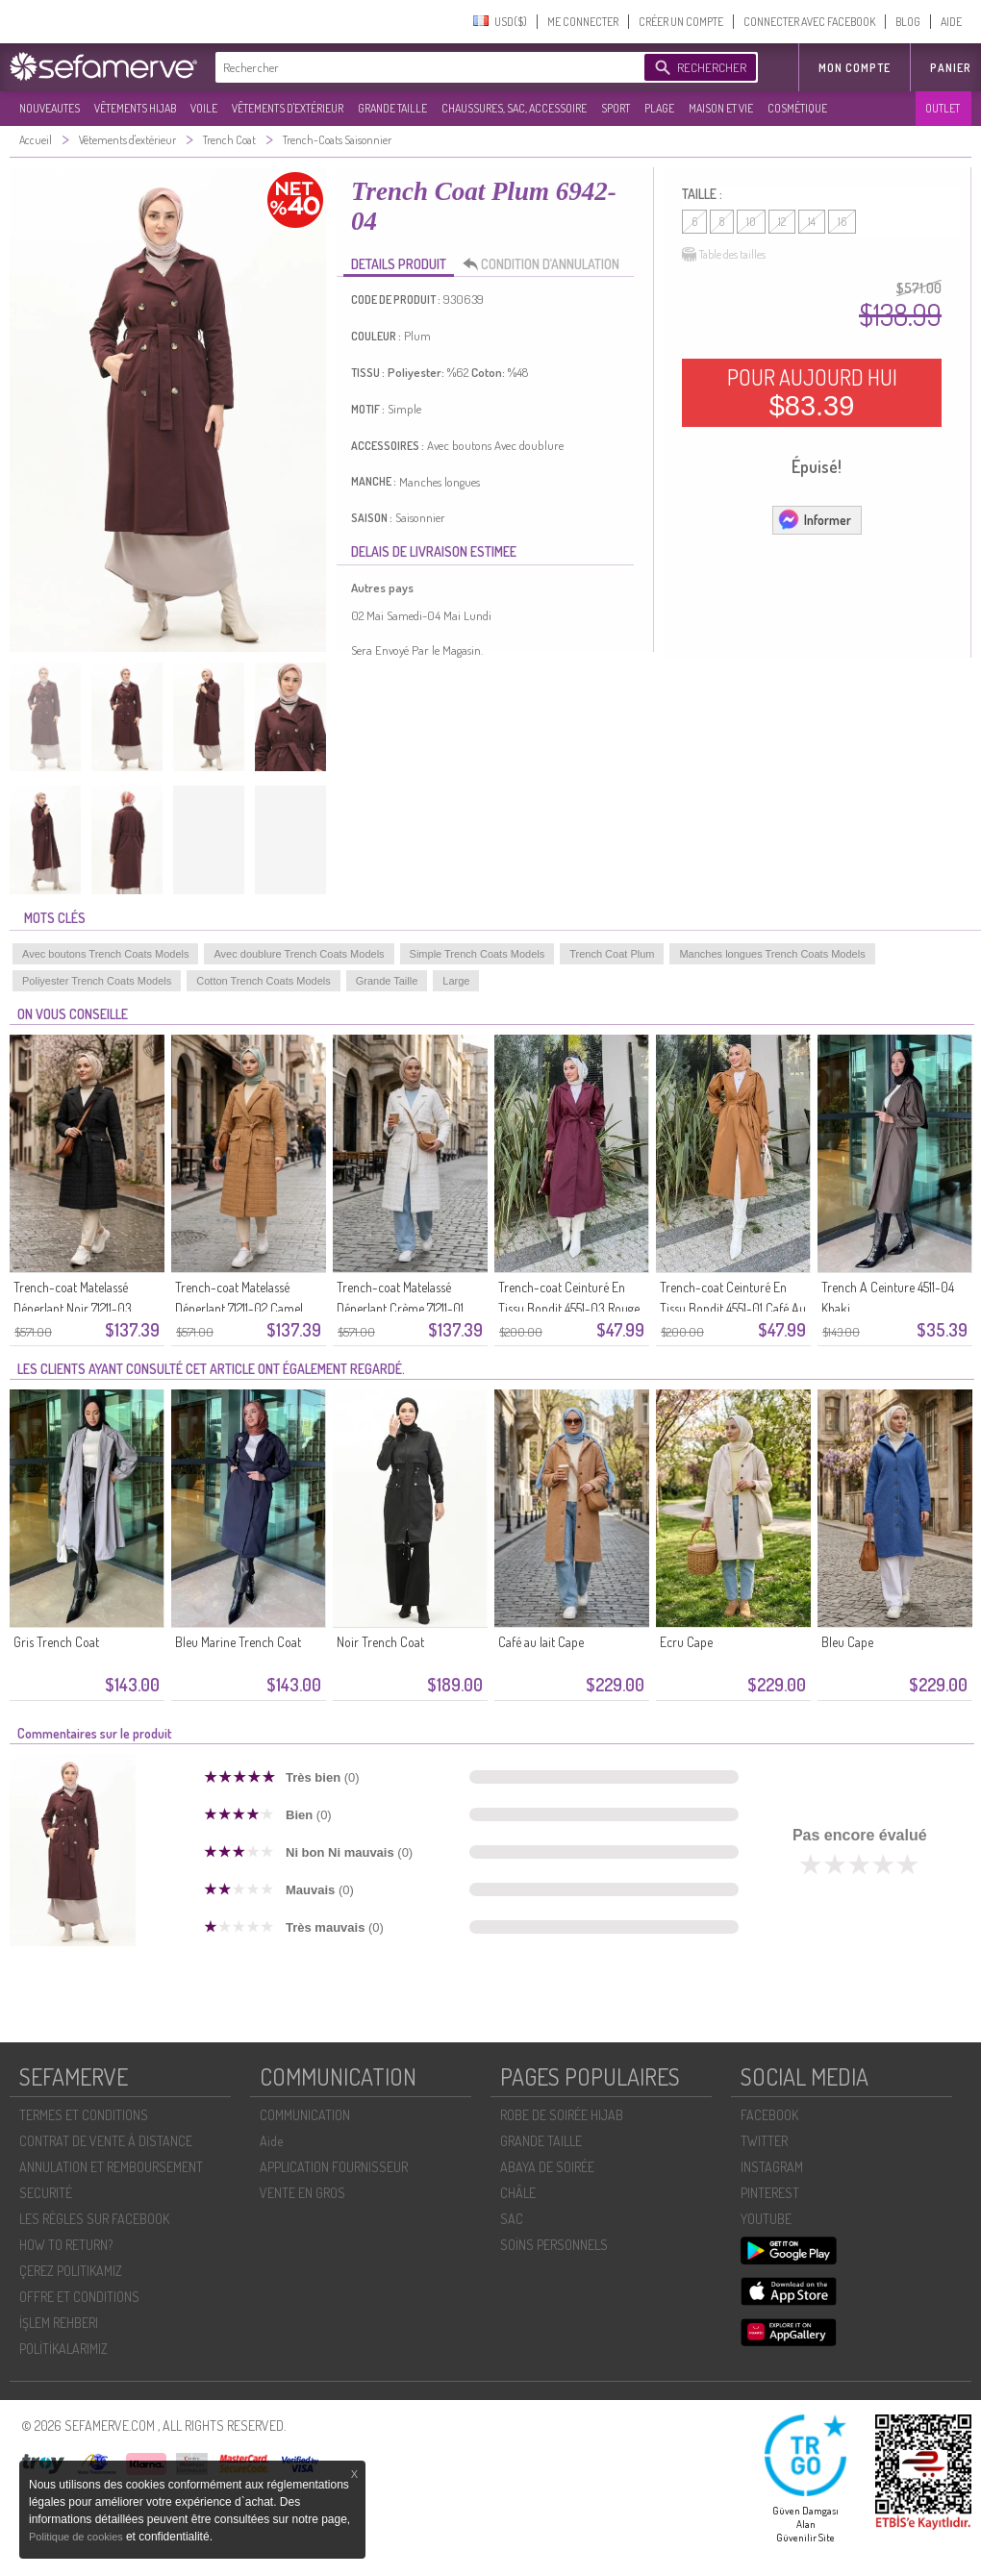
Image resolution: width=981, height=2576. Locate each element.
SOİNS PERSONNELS (554, 2245)
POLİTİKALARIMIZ (63, 2348)
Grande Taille (387, 981)
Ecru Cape (686, 1642)
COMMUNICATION (305, 2115)
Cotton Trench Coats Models (263, 981)
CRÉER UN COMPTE (681, 21)
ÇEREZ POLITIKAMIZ (70, 2271)
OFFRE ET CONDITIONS (79, 2296)
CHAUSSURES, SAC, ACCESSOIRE (514, 108)
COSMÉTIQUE (797, 108)
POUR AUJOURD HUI (812, 392)
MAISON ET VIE (721, 108)
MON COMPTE (854, 68)
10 (751, 221)
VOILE (203, 108)
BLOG (907, 21)
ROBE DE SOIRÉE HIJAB (561, 2115)
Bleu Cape (847, 1642)
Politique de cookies (77, 2536)
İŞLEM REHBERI (58, 2322)
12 (782, 221)
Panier (950, 68)
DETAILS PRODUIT (398, 264)
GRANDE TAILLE (392, 108)
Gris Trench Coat (56, 1642)
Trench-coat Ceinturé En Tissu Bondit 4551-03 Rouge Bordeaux (569, 1308)
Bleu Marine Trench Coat (238, 1642)
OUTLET (942, 108)
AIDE (951, 21)
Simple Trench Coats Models (477, 954)
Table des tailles (724, 254)
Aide (271, 2141)
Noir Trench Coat (380, 1642)
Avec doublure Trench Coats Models (299, 954)
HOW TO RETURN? (66, 2245)
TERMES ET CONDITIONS (83, 2115)
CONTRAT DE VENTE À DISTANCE (105, 2141)
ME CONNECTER (582, 21)
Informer (814, 519)
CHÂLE (518, 2193)
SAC (511, 2219)
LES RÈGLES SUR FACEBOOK (94, 2219)
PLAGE (659, 108)
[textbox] (425, 67)
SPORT (615, 108)
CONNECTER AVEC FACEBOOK (809, 21)
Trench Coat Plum (611, 954)
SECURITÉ (45, 2193)
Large (455, 981)
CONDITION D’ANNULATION (546, 264)
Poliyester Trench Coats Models (96, 981)
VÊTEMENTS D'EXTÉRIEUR (287, 108)
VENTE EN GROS (302, 2193)
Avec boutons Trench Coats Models (105, 954)
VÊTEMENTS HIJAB (135, 108)
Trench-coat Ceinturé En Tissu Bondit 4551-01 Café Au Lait (733, 1308)
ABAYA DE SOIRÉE (547, 2167)
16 (842, 221)
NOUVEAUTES (49, 108)
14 (812, 221)
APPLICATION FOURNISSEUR (334, 2167)
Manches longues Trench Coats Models (772, 954)
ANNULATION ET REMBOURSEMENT (111, 2167)
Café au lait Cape (541, 1642)
